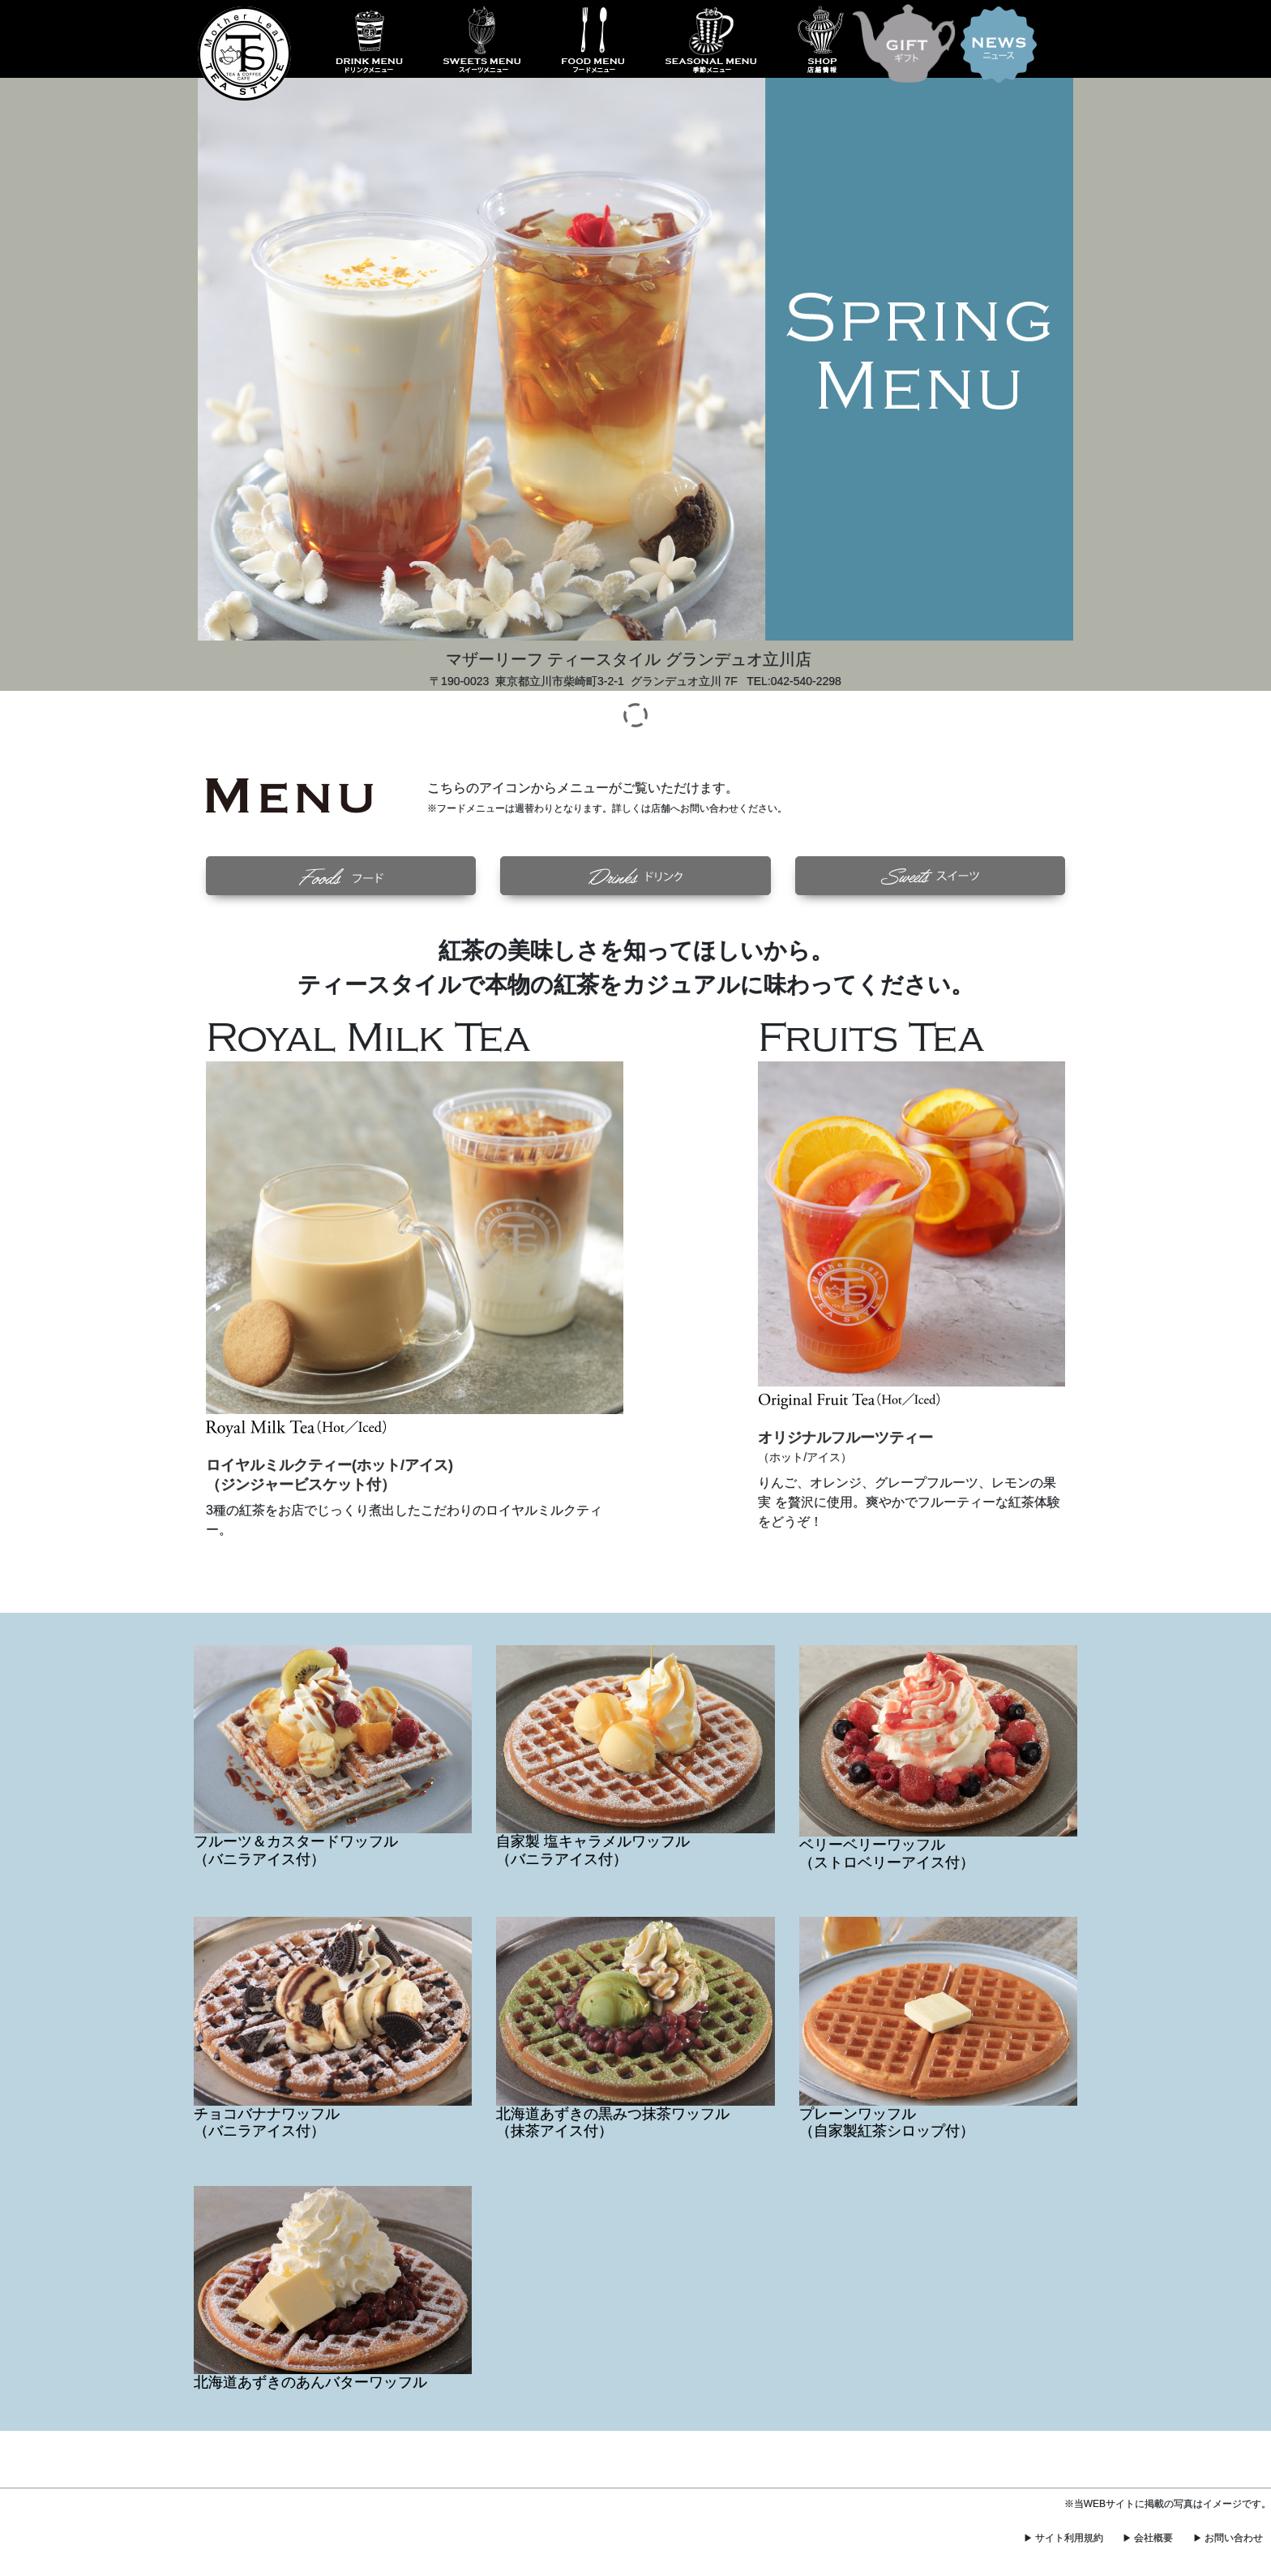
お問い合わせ (1234, 2538)
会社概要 (1153, 2538)
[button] (341, 875)
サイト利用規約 (1069, 2538)
